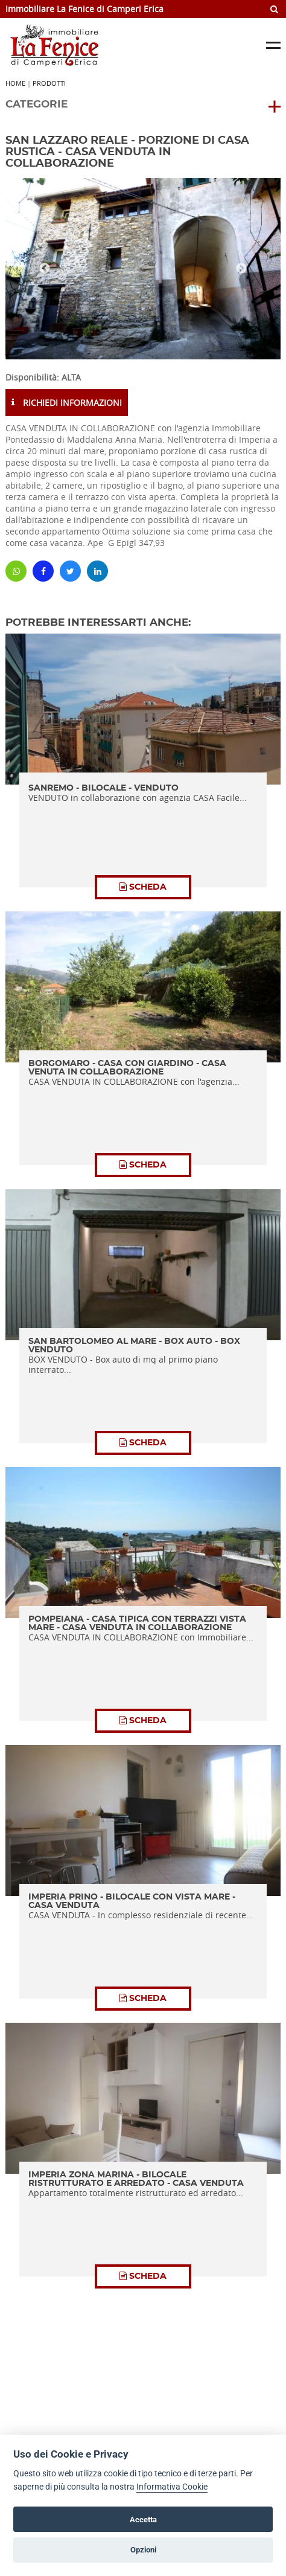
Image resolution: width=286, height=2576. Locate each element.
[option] (143, 268)
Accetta (143, 2519)
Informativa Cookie (172, 2487)
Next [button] (241, 269)
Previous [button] (45, 269)
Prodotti (49, 83)
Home (15, 83)
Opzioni (143, 2549)
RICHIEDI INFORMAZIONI (66, 402)
